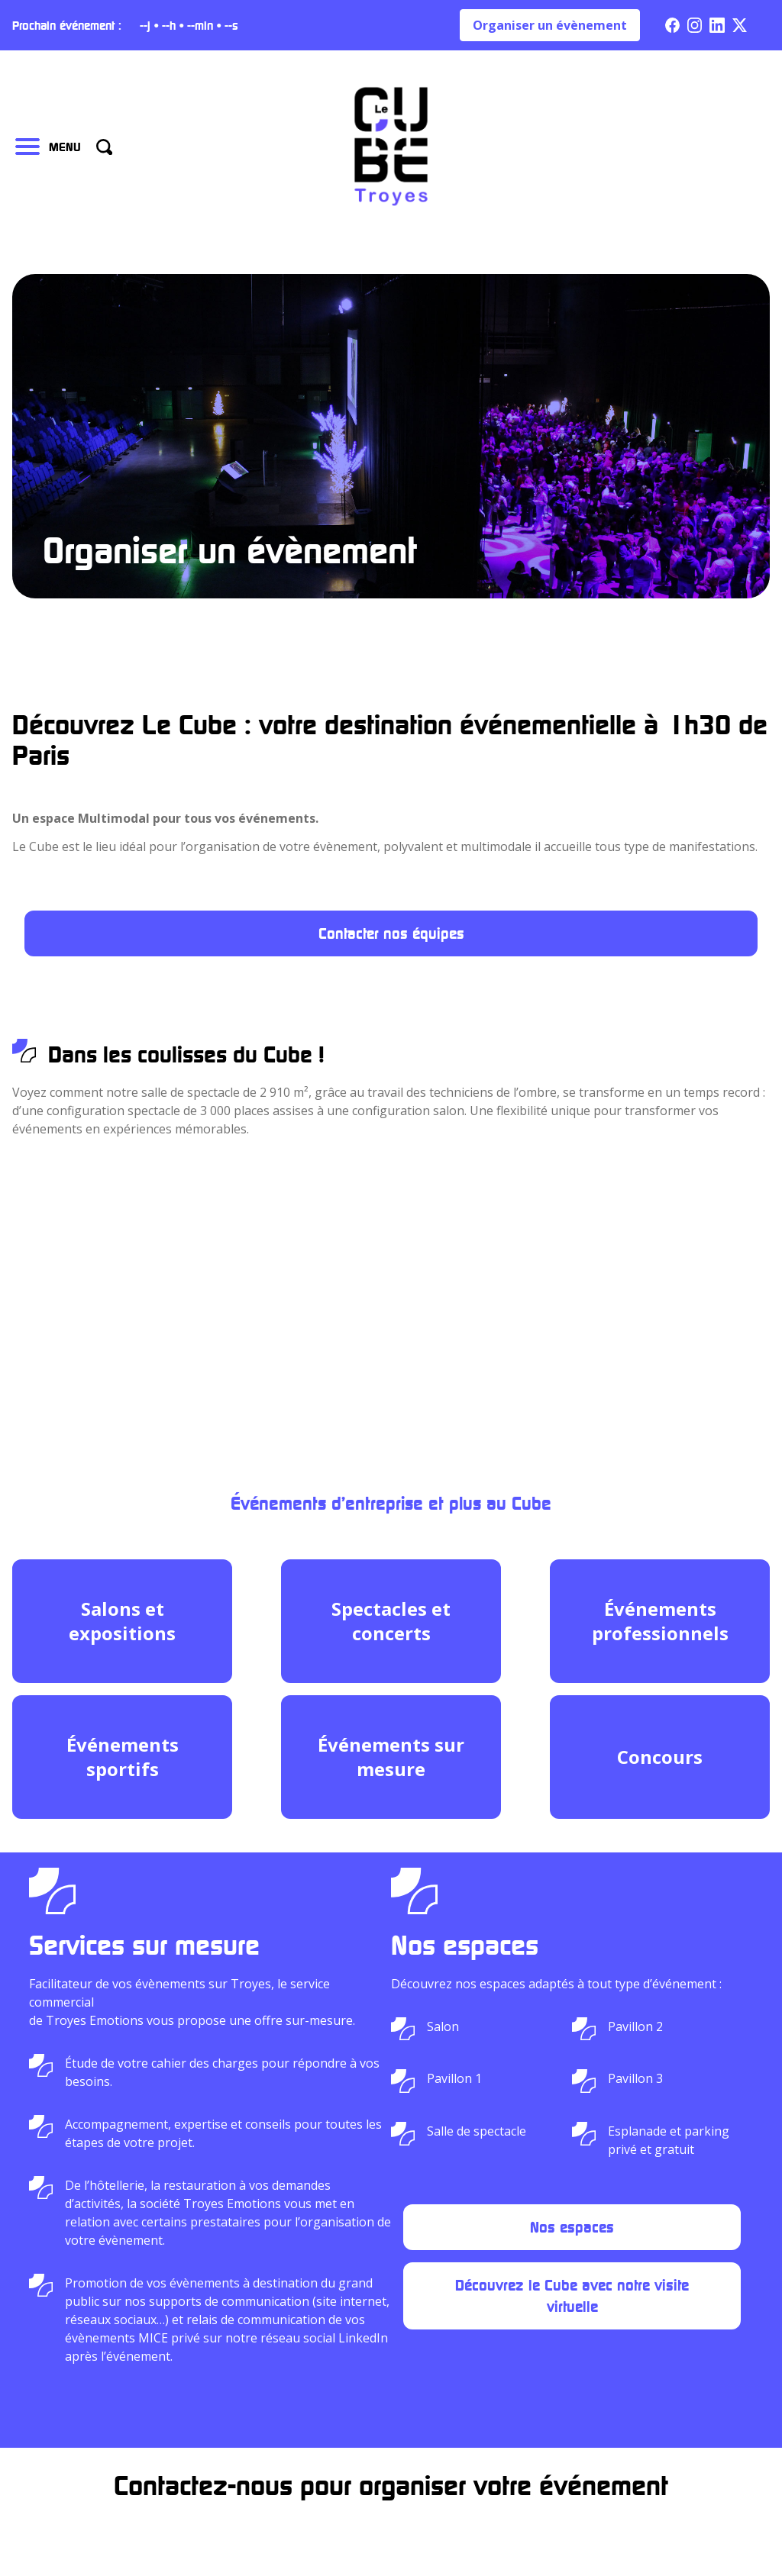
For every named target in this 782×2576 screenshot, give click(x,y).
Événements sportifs (122, 1756)
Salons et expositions (122, 1621)
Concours (660, 1756)
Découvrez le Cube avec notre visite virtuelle (572, 2295)
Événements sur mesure (391, 1756)
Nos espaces (572, 2226)
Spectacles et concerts (391, 1621)
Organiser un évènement (550, 25)
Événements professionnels (660, 1621)
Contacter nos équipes (391, 933)
